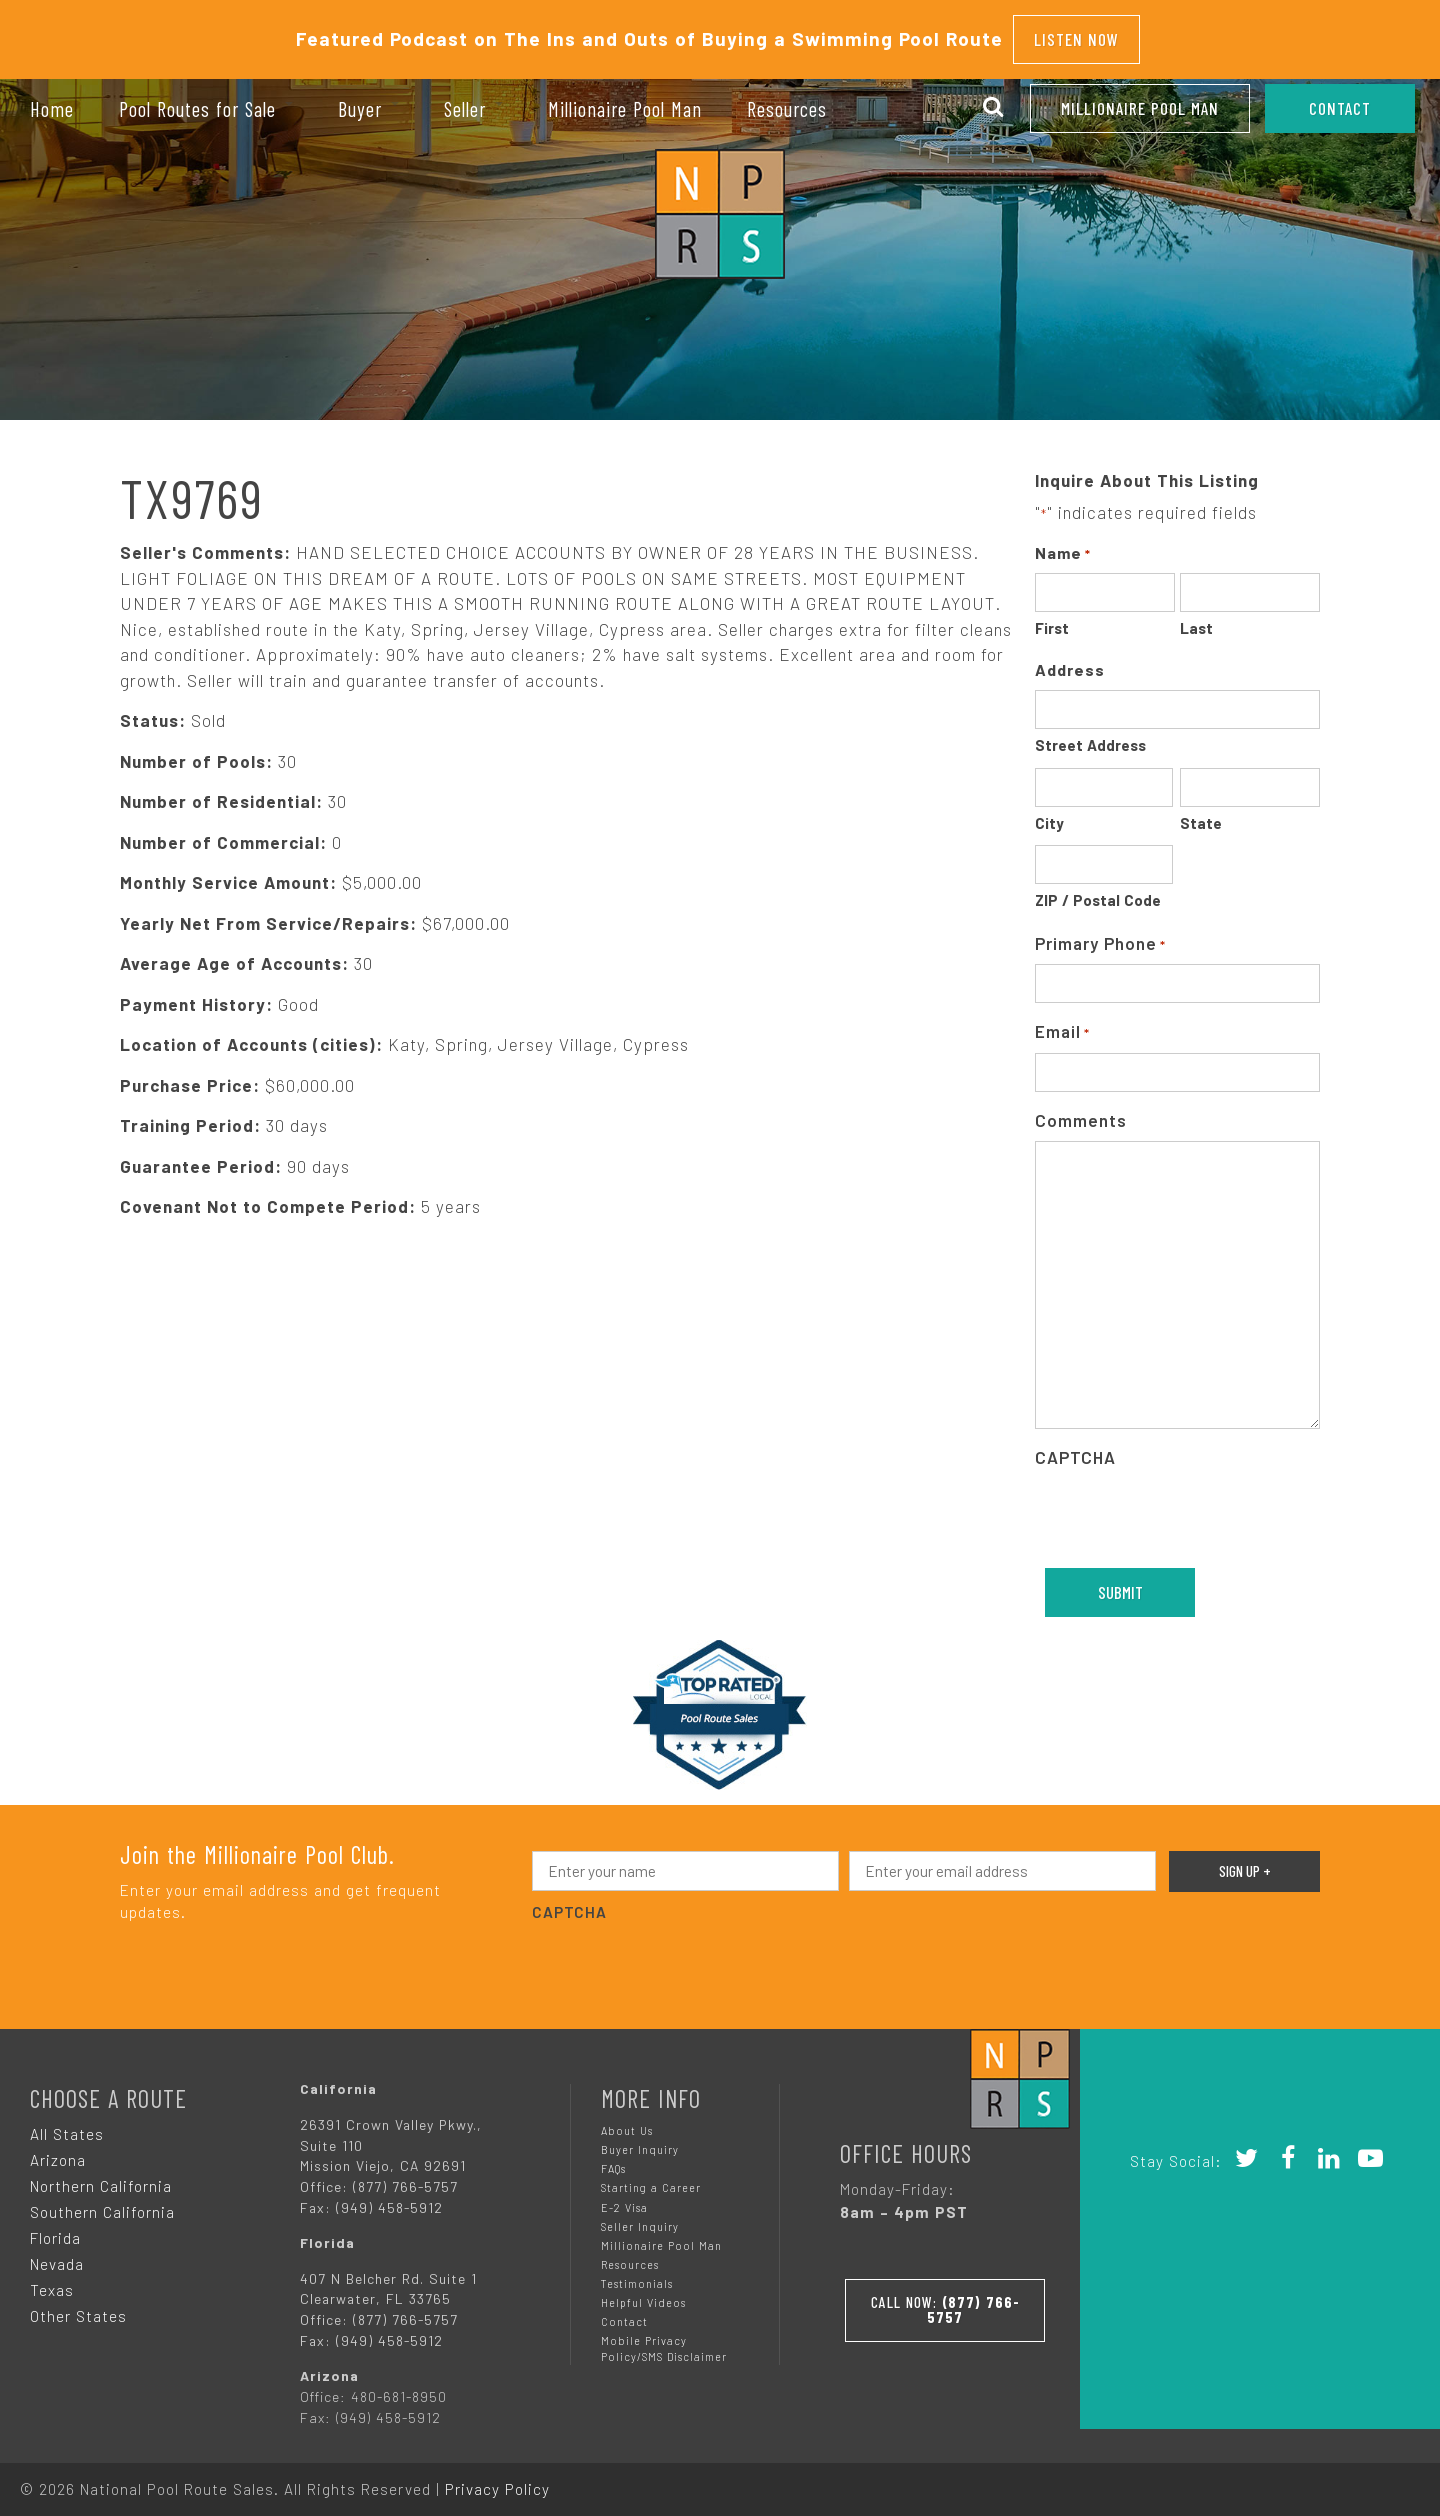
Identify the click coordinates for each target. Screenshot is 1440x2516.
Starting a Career (651, 2177)
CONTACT (1340, 108)
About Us (627, 2120)
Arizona (58, 2150)
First (1052, 618)
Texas (52, 2280)
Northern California (101, 2176)
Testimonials (637, 2273)
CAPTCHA (1075, 1447)
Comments (1081, 1110)
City (1049, 813)
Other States (78, 2306)
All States (67, 2124)
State (1201, 813)
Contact (624, 2311)
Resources (630, 2254)
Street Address (1090, 735)
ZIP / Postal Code (1098, 890)
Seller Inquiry (640, 2216)
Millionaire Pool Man (1140, 108)
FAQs (613, 2158)
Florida (55, 2228)
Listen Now (1076, 34)
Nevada (57, 2254)
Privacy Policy (497, 2479)
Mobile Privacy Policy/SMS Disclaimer (664, 2338)
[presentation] (1187, 1508)
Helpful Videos (643, 2292)
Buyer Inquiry (640, 2139)
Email (1062, 1022)
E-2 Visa (624, 2197)
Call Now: (945, 2294)
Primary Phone (1100, 934)
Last (1196, 618)
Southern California (102, 2202)
